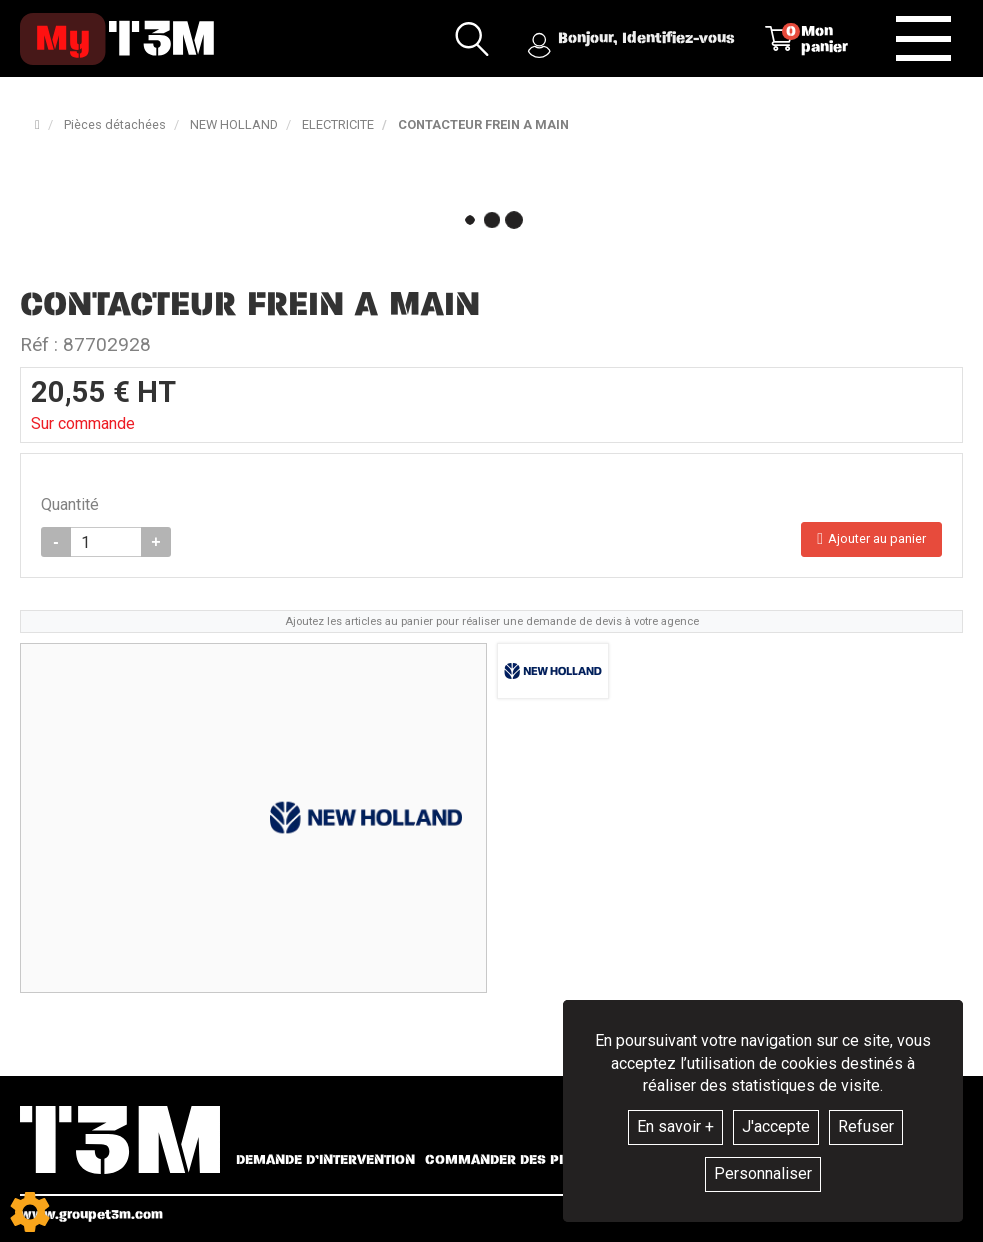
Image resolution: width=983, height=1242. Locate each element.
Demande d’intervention (325, 1160)
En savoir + (675, 1126)
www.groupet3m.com (91, 1214)
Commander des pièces (511, 1160)
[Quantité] (106, 542)
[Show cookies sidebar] (30, 1212)
